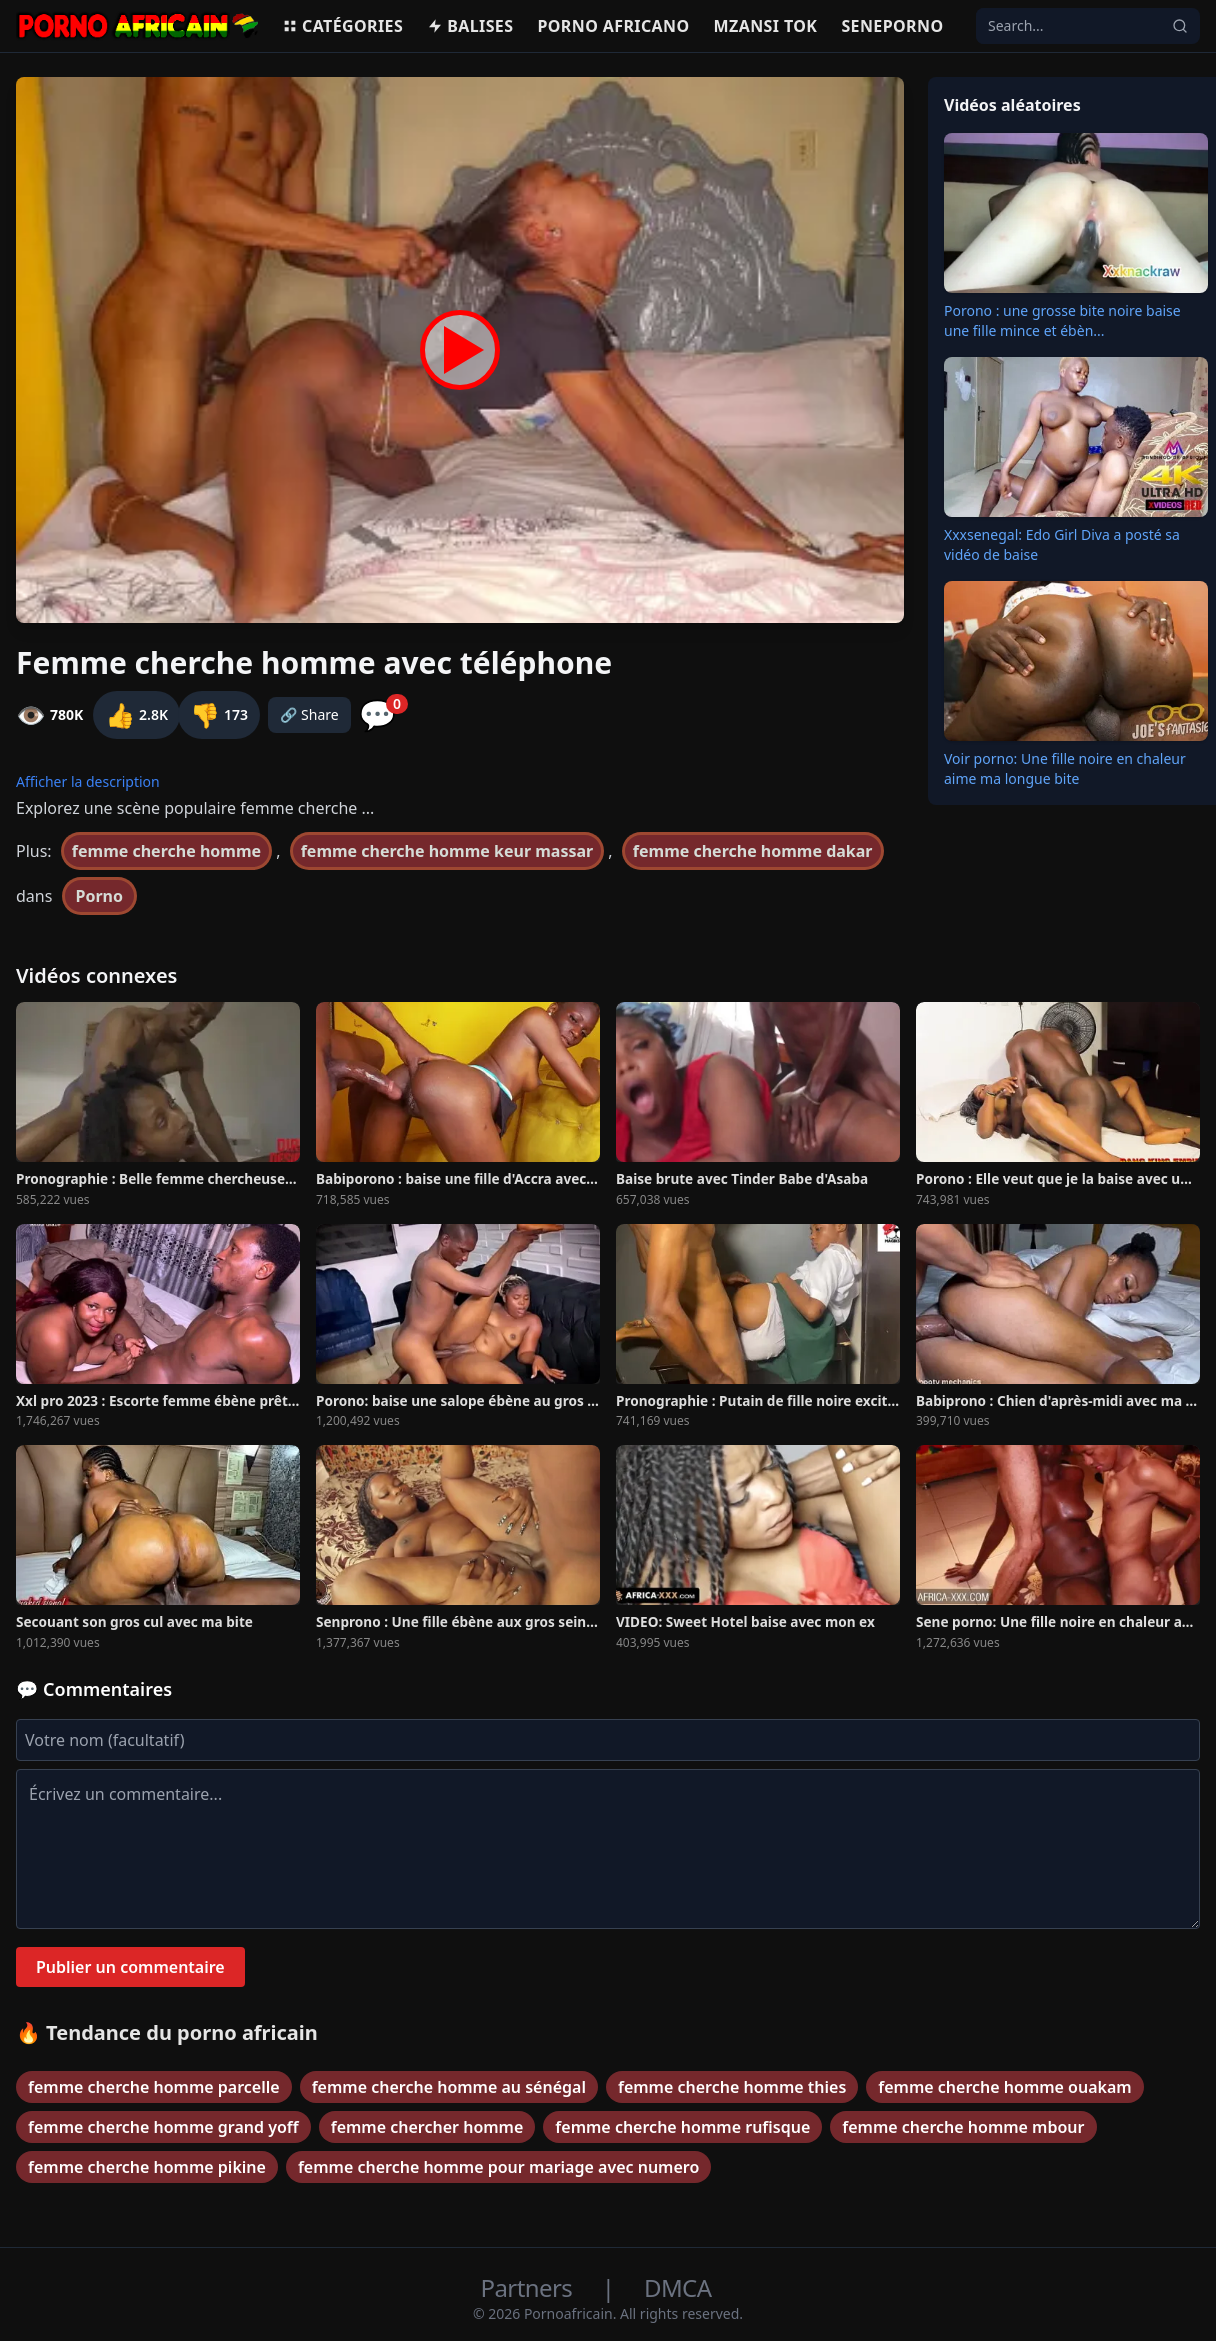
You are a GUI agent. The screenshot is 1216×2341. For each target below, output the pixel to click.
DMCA (677, 2287)
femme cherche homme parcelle (154, 2087)
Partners (529, 2287)
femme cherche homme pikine (147, 2167)
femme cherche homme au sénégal (449, 2087)
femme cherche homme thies (732, 2087)
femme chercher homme (427, 2127)
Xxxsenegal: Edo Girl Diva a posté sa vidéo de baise (1062, 544)
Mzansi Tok (766, 26)
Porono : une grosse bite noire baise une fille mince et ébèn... (1062, 320)
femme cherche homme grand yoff (163, 2127)
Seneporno (892, 26)
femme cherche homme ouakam (1004, 2087)
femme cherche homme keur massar (447, 851)
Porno (100, 896)
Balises (470, 26)
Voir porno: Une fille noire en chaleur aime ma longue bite (1065, 768)
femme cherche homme (166, 851)
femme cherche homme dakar (753, 851)
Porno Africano (613, 26)
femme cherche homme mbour (963, 2127)
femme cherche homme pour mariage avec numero (498, 2167)
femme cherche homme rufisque (682, 2127)
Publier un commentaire (130, 1967)
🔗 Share (309, 714)
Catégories (342, 26)
